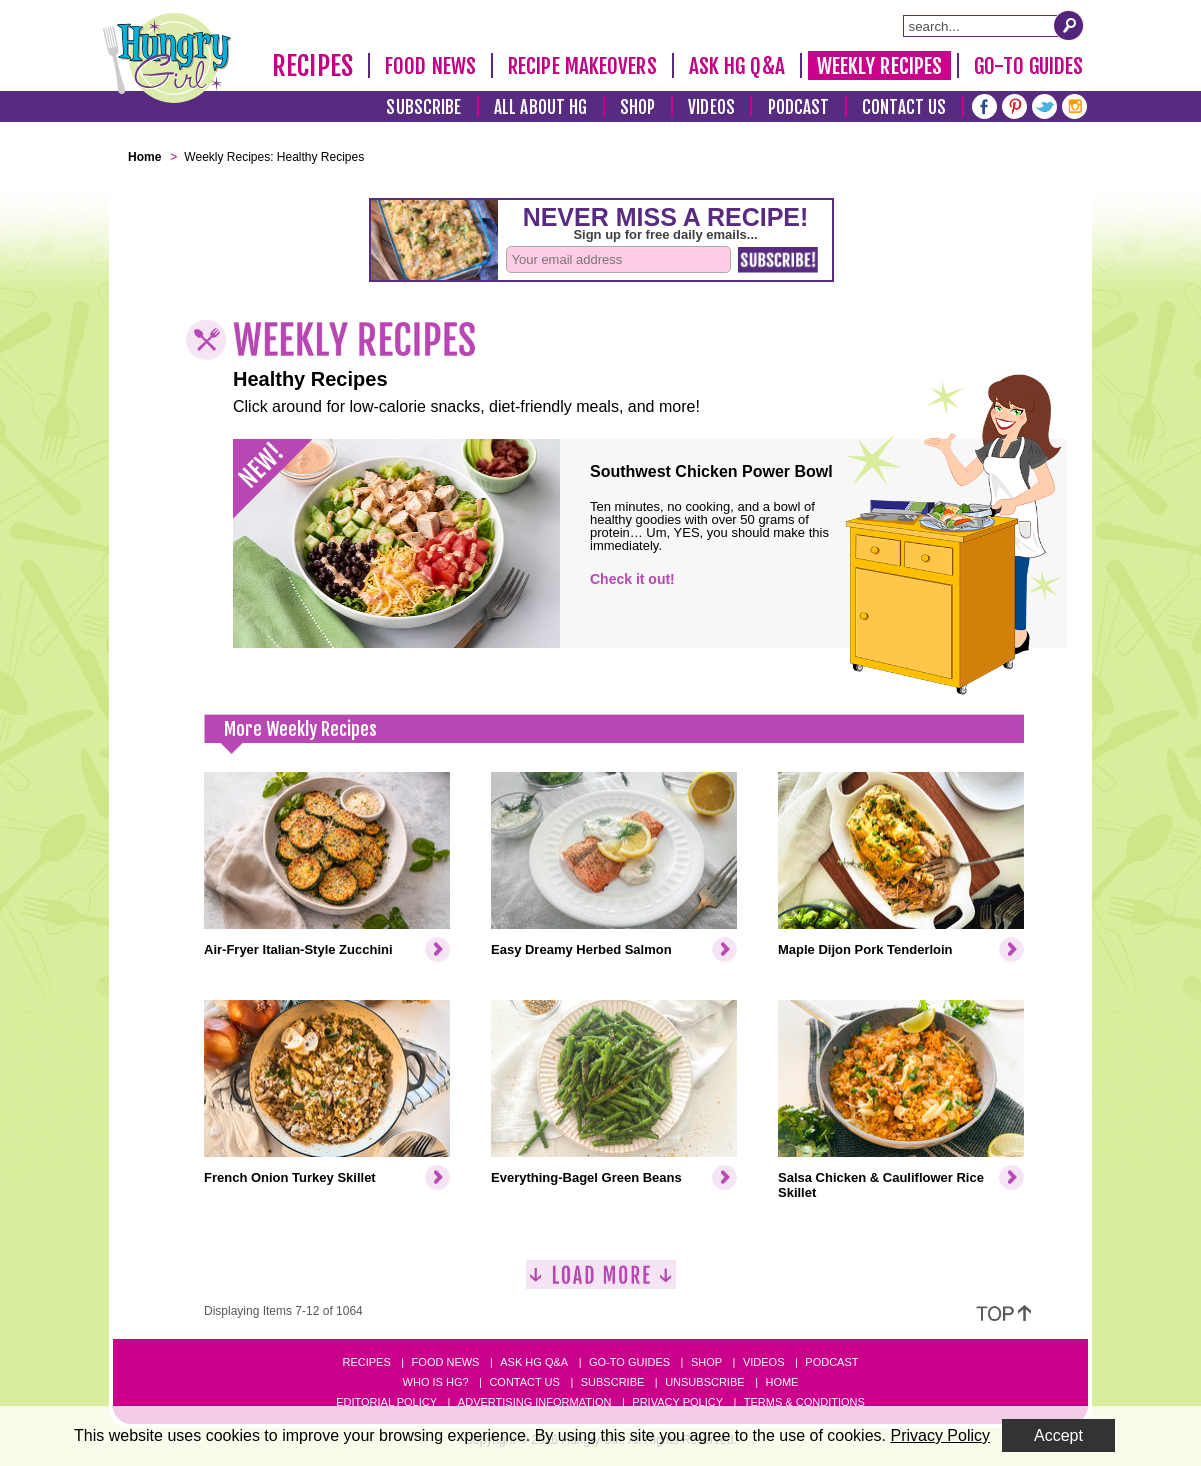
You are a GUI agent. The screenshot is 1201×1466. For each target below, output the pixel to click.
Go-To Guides (1028, 66)
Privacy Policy (677, 1402)
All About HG (540, 107)
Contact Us (904, 107)
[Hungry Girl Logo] (167, 58)
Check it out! (632, 579)
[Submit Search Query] (1069, 25)
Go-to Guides (629, 1362)
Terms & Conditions (804, 1402)
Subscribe (423, 107)
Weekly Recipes (879, 66)
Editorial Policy (386, 1402)
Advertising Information (535, 1402)
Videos (711, 107)
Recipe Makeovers (582, 66)
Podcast (799, 107)
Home (781, 1382)
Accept (1058, 1435)
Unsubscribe (704, 1382)
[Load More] (601, 1282)
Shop (637, 107)
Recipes (312, 66)
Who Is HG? (436, 1382)
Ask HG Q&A (737, 66)
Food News (430, 66)
